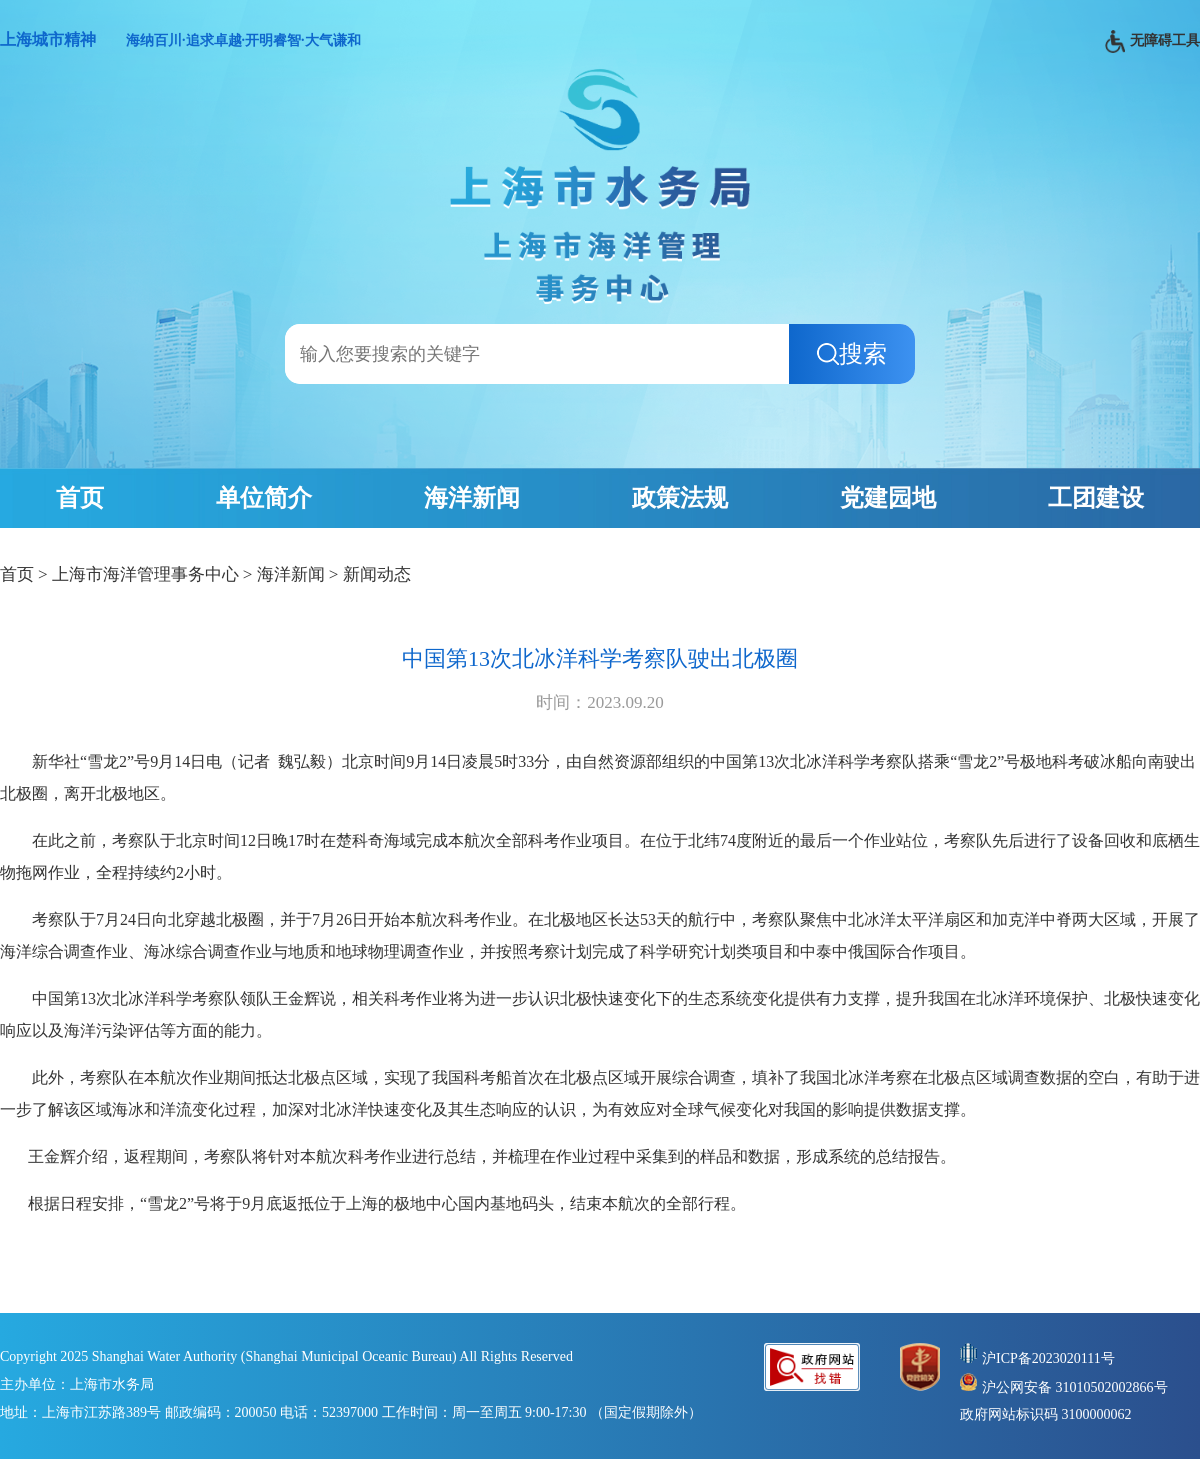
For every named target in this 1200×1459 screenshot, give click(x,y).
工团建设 (1096, 498)
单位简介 (264, 498)
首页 (80, 498)
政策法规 (680, 498)
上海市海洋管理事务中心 (145, 574)
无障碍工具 (1152, 41)
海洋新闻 (472, 498)
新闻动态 (377, 574)
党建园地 (888, 498)
